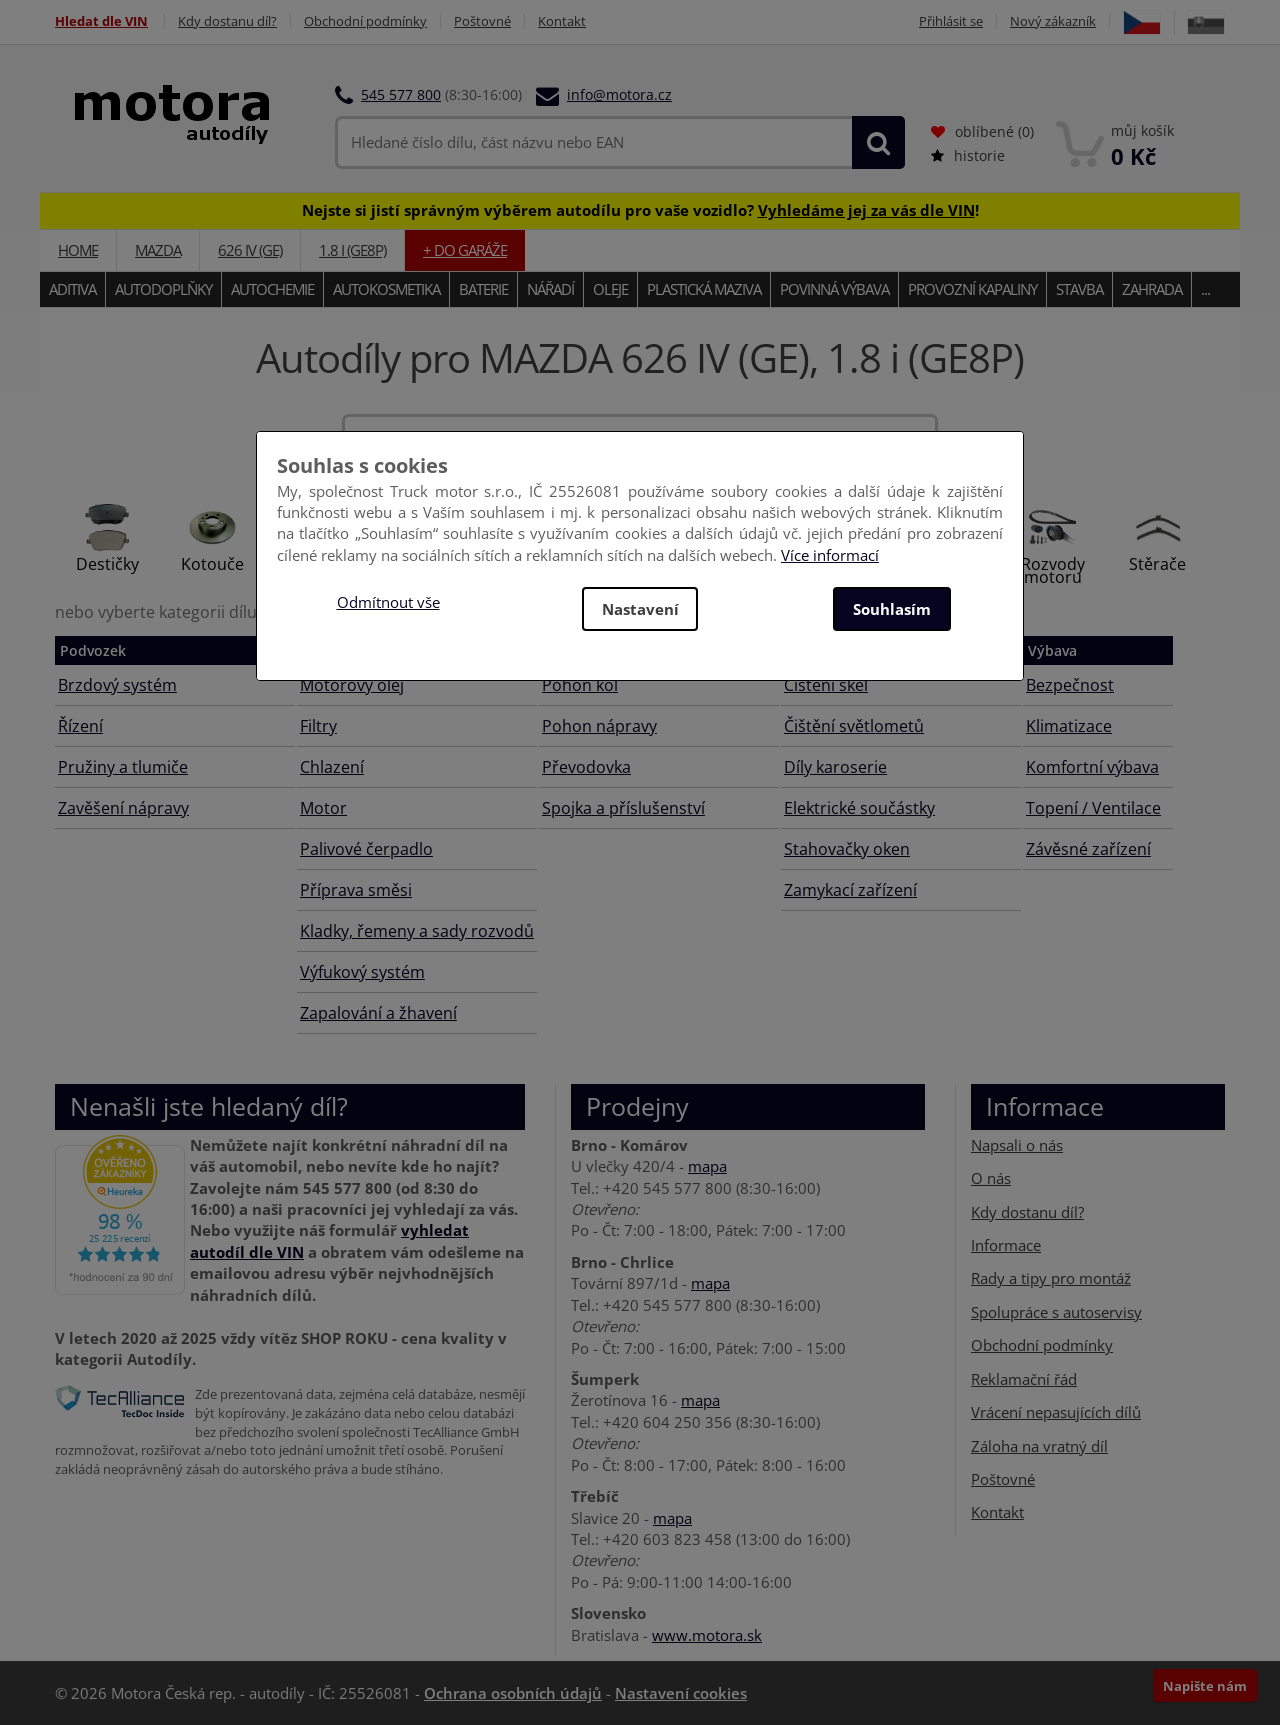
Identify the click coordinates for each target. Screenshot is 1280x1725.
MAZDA (158, 250)
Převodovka (586, 767)
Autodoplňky (163, 289)
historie (968, 155)
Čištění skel (826, 685)
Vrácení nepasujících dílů (1056, 1412)
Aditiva (72, 289)
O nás (991, 1178)
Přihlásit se (951, 21)
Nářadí (550, 289)
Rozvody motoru (1053, 570)
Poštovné (482, 21)
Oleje (610, 289)
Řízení (80, 726)
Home (78, 250)
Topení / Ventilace (1093, 808)
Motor (323, 808)
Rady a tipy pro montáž (1051, 1278)
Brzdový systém (117, 685)
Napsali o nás (1017, 1145)
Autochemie (272, 289)
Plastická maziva (704, 289)
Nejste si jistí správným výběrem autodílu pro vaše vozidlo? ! (640, 210)
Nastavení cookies (681, 1693)
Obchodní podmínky (365, 21)
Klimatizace (1069, 726)
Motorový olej (352, 685)
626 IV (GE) (250, 250)
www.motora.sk (707, 1635)
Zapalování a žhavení (378, 1013)
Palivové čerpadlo (366, 849)
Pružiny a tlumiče (123, 767)
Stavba (1079, 289)
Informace (1006, 1245)
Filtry (318, 726)
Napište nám (1205, 1686)
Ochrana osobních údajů (513, 1693)
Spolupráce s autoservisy (1056, 1312)
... (1205, 289)
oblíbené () (982, 131)
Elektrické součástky (859, 808)
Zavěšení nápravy (123, 808)
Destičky (107, 564)
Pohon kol (580, 685)
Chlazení (332, 767)
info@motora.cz (619, 94)
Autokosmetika (386, 289)
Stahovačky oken (847, 849)
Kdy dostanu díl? (227, 21)
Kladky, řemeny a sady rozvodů (417, 931)
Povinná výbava (834, 289)
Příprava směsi (356, 890)
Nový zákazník (1053, 21)
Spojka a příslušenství (623, 808)
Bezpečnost (1070, 685)
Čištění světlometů (854, 726)
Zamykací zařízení (850, 890)
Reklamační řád (1024, 1379)
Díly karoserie (835, 767)
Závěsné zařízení (1088, 849)
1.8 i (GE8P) (352, 250)
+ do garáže (465, 250)
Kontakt (562, 21)
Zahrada (1152, 289)
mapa (707, 1166)
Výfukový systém (362, 972)
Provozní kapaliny (972, 289)
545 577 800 (401, 94)
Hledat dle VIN (101, 21)
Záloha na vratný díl (1039, 1446)
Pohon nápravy (599, 726)
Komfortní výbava (1092, 767)
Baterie (483, 289)
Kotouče (212, 564)
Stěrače (1157, 564)
